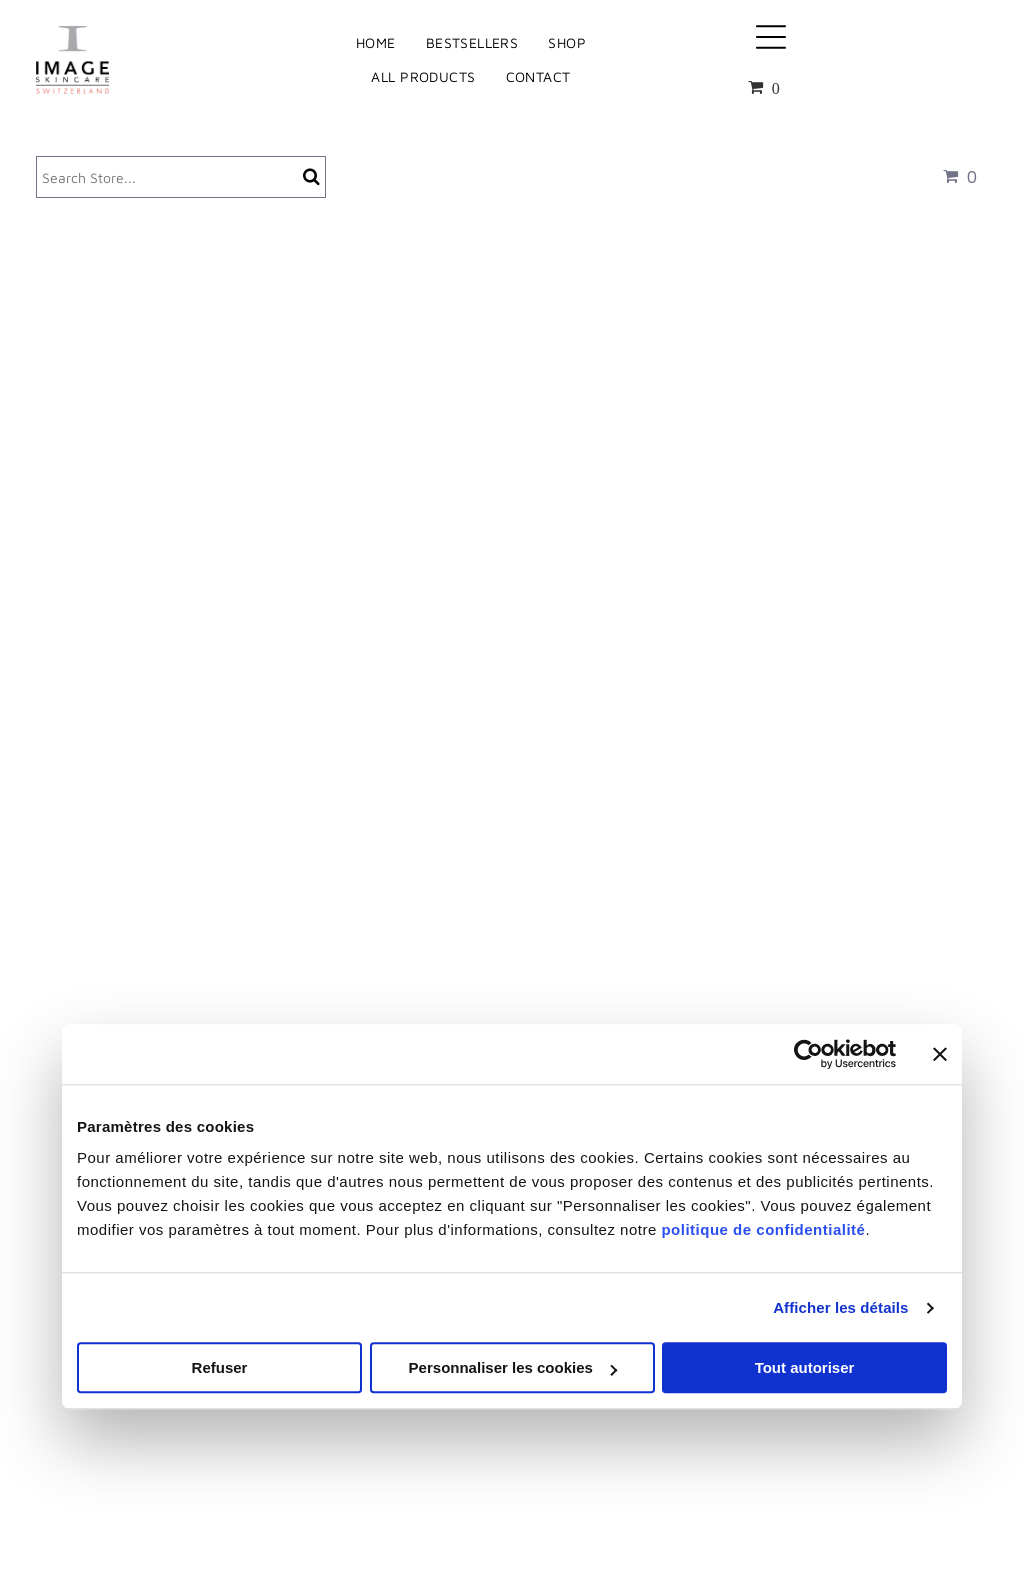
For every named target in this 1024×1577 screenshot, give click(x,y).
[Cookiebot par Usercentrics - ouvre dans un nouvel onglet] (808, 1054)
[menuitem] (376, 43)
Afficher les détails (840, 1307)
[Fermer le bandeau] (940, 1054)
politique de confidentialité (763, 1230)
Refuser (220, 1368)
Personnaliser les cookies (513, 1368)
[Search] (181, 177)
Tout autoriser (805, 1368)
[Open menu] (771, 37)
